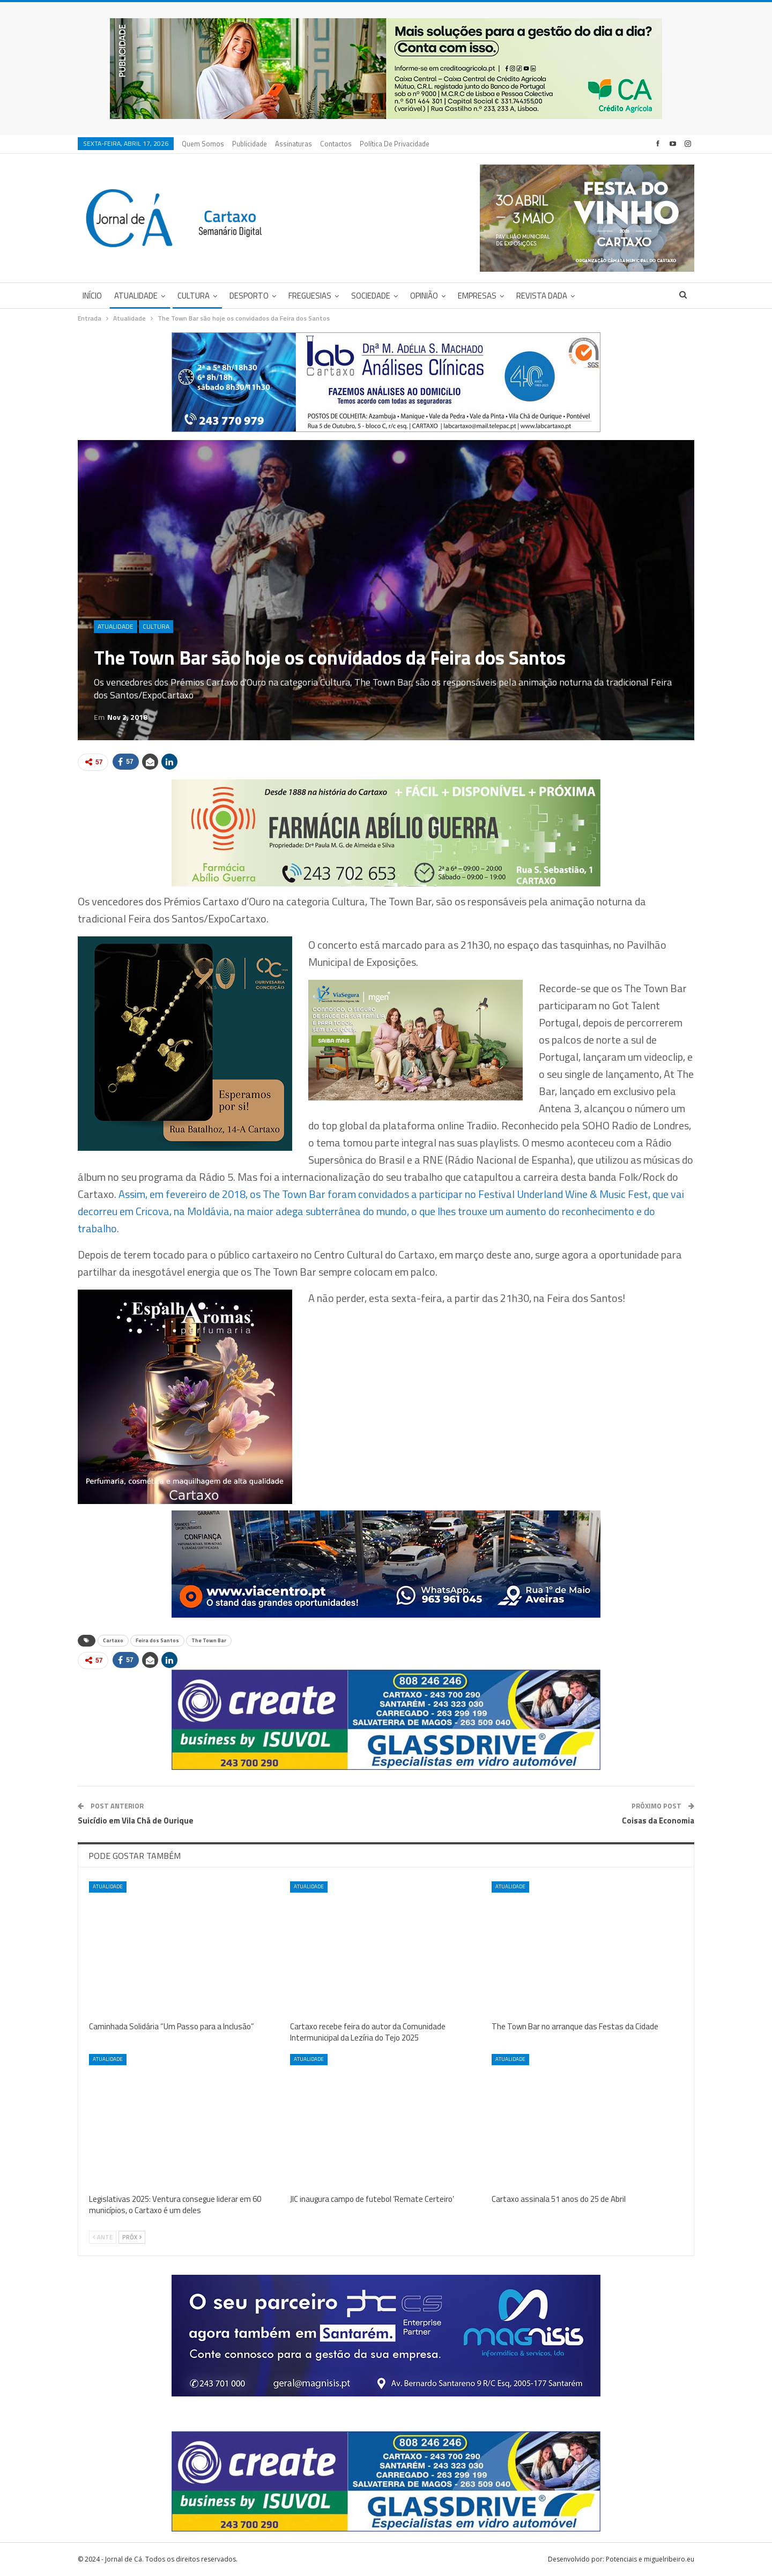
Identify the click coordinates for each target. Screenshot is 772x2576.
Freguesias (309, 295)
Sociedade (370, 295)
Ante (103, 2237)
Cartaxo (113, 1640)
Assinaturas (293, 143)
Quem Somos (203, 143)
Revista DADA (541, 295)
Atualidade (136, 295)
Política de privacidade (394, 143)
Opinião (424, 295)
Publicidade (249, 143)
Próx (132, 2237)
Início (92, 295)
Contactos (336, 143)
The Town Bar (208, 1640)
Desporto (249, 295)
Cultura (193, 295)
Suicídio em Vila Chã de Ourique (136, 1820)
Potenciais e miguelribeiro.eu (650, 2559)
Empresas (477, 295)
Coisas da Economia (658, 1820)
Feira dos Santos (157, 1640)
